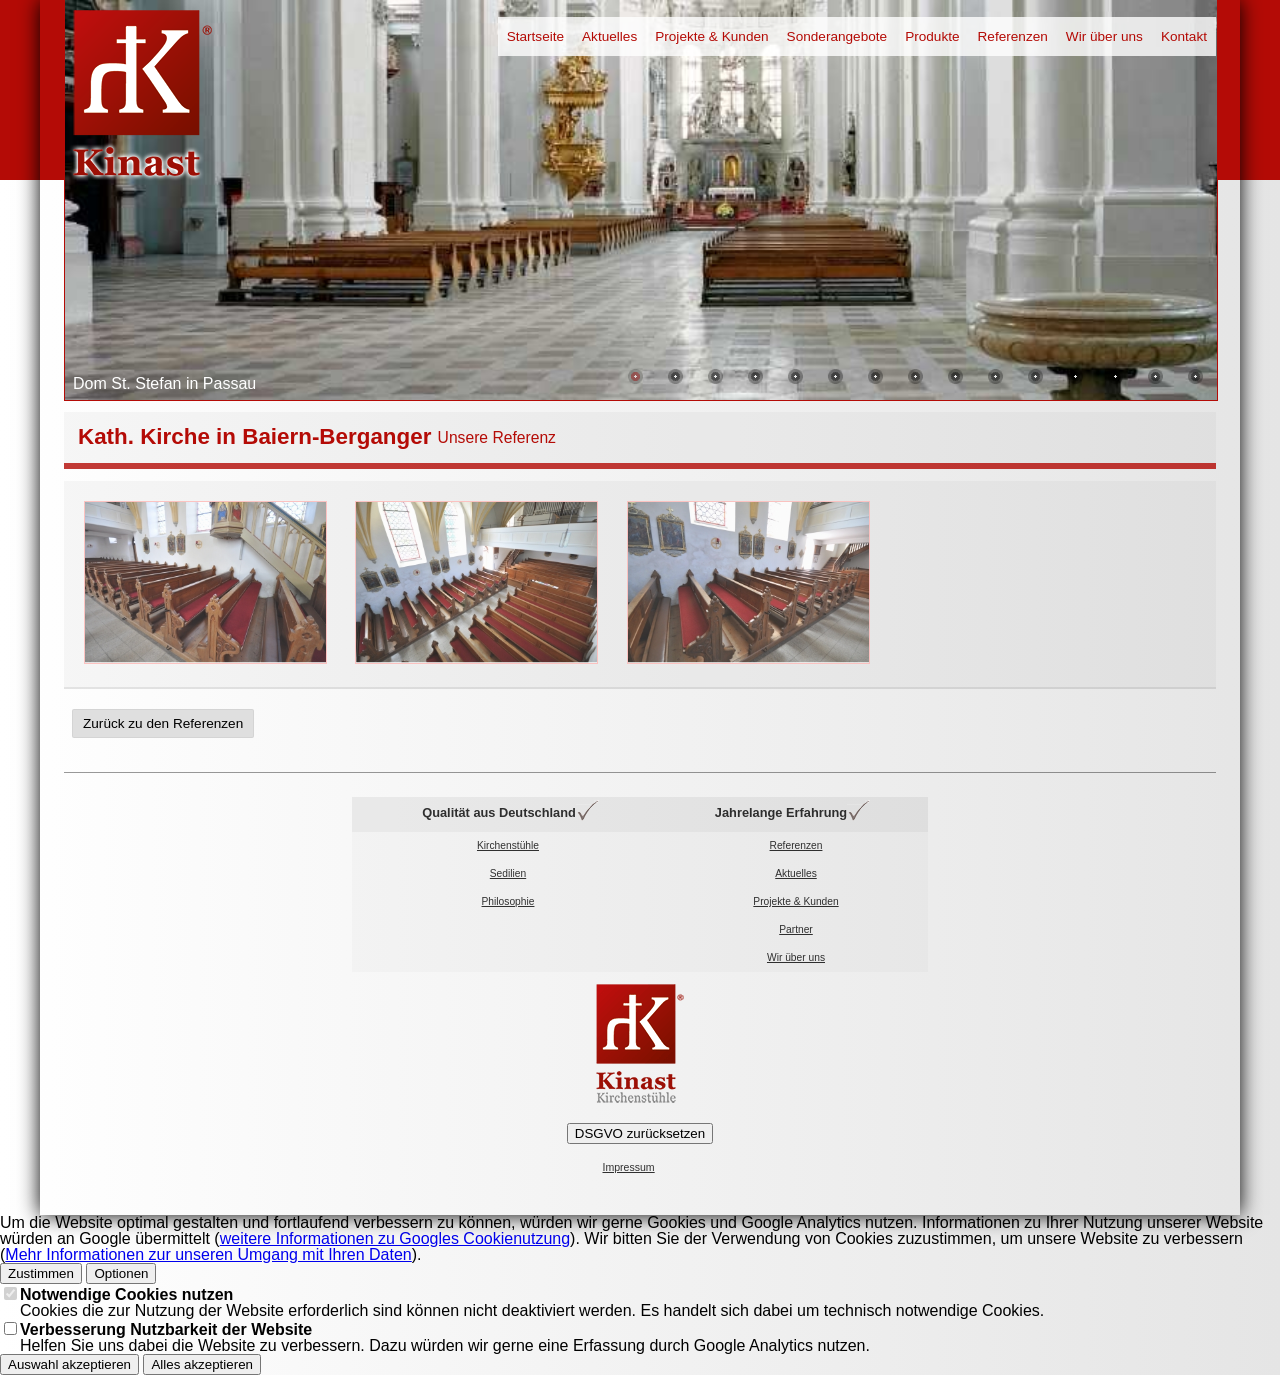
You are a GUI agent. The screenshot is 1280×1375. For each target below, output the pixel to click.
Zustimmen (41, 1273)
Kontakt (1184, 36)
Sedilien (508, 873)
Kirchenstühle (508, 845)
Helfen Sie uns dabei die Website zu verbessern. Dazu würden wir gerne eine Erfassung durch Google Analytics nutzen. (445, 1337)
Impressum (629, 1167)
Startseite (535, 36)
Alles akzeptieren (202, 1364)
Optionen (121, 1273)
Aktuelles (609, 36)
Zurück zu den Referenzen (163, 723)
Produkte (932, 36)
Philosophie (508, 901)
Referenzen (1013, 36)
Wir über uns (1104, 36)
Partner (796, 929)
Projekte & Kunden (711, 36)
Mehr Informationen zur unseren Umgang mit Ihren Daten (208, 1254)
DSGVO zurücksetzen (640, 1133)
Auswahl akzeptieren (69, 1364)
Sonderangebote (837, 36)
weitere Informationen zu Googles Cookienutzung (395, 1238)
